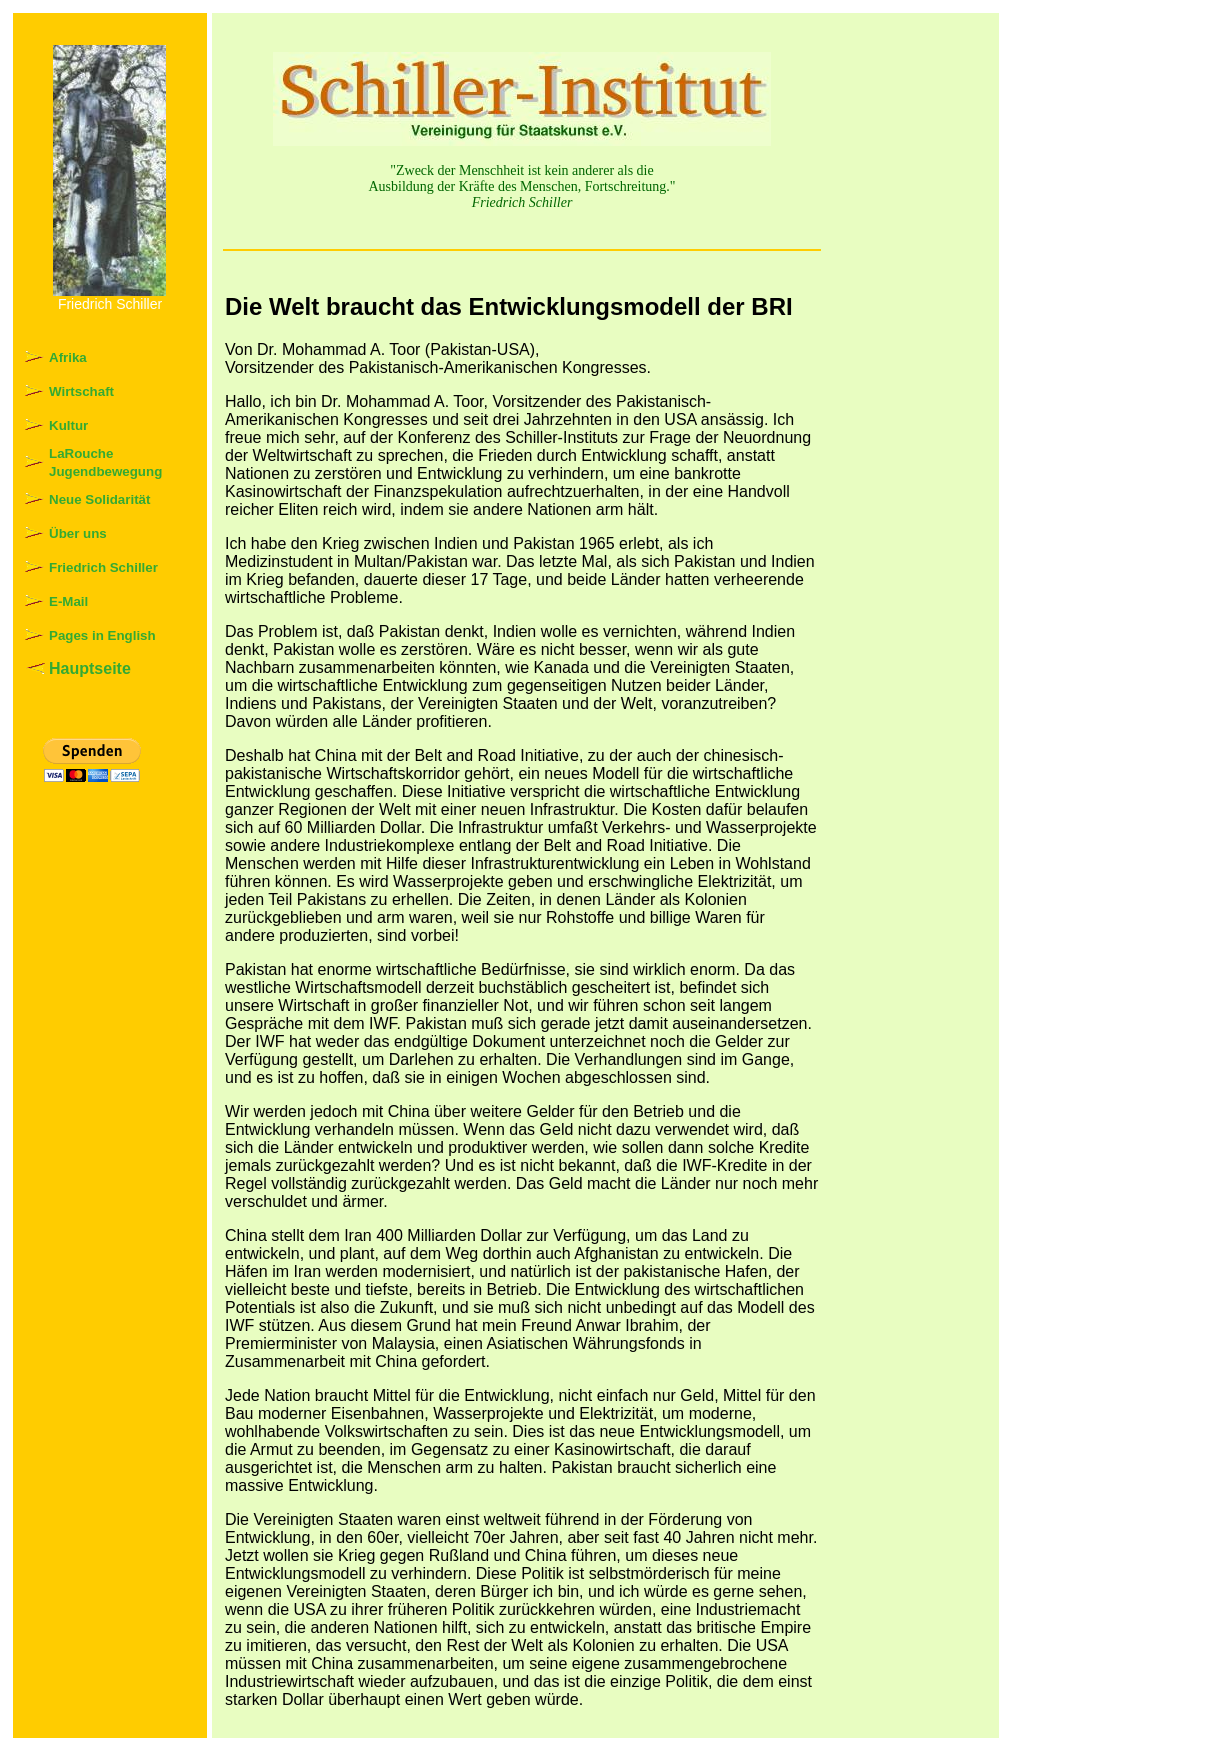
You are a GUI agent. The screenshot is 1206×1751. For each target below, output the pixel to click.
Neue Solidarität (99, 499)
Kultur (68, 425)
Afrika (68, 357)
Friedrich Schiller (103, 567)
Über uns (78, 533)
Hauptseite (90, 668)
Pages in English (102, 635)
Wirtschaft (81, 391)
